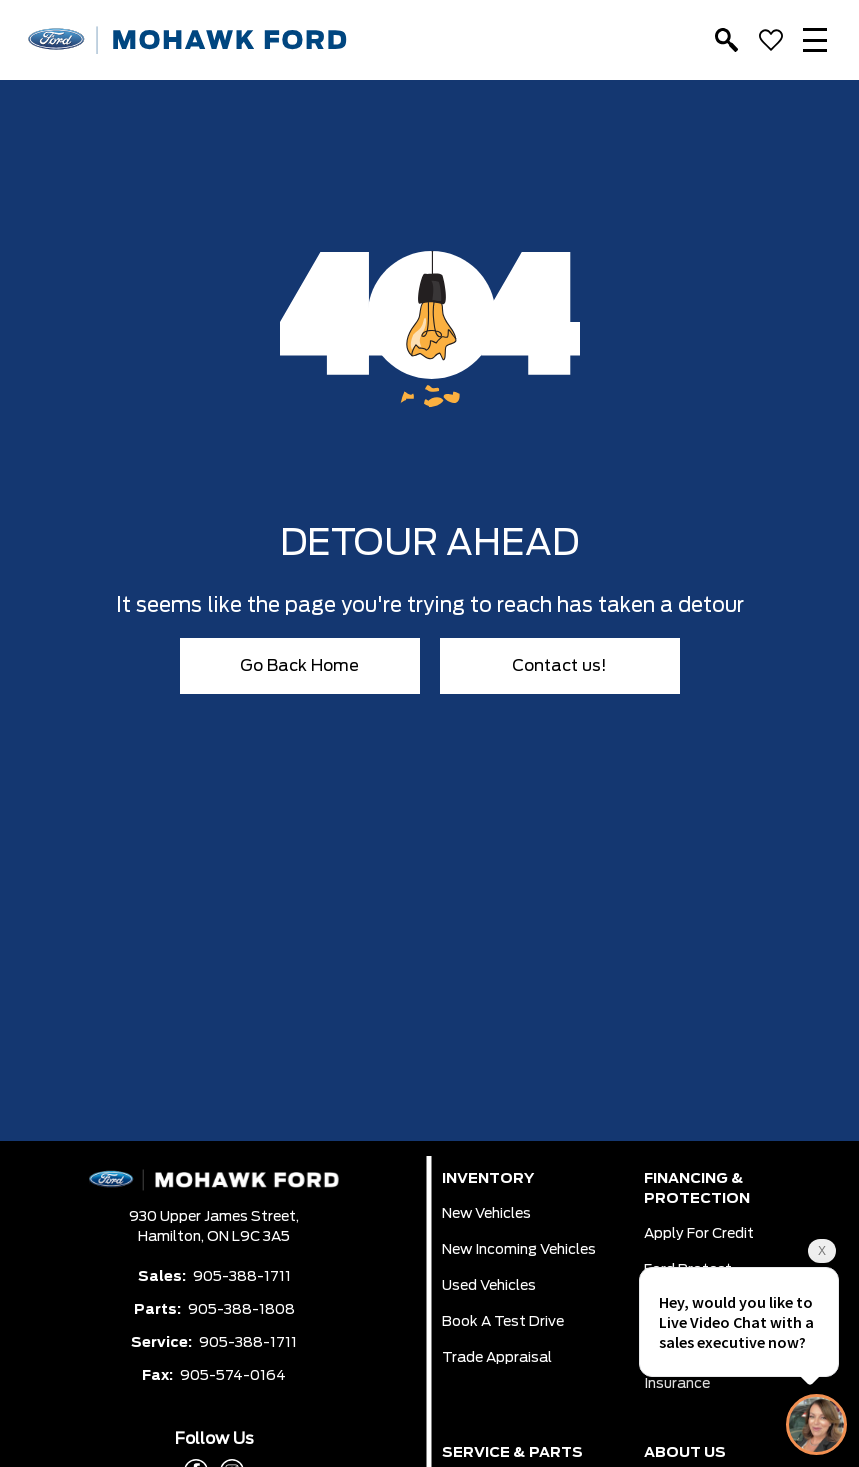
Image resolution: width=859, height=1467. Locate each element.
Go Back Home (299, 666)
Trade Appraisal (497, 1358)
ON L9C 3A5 (248, 1237)
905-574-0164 (233, 1376)
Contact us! (559, 666)
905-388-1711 (242, 1277)
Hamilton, (172, 1237)
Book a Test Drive (503, 1322)
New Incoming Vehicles (519, 1250)
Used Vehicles (489, 1286)
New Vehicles (486, 1214)
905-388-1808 (241, 1310)
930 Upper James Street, (214, 1217)
